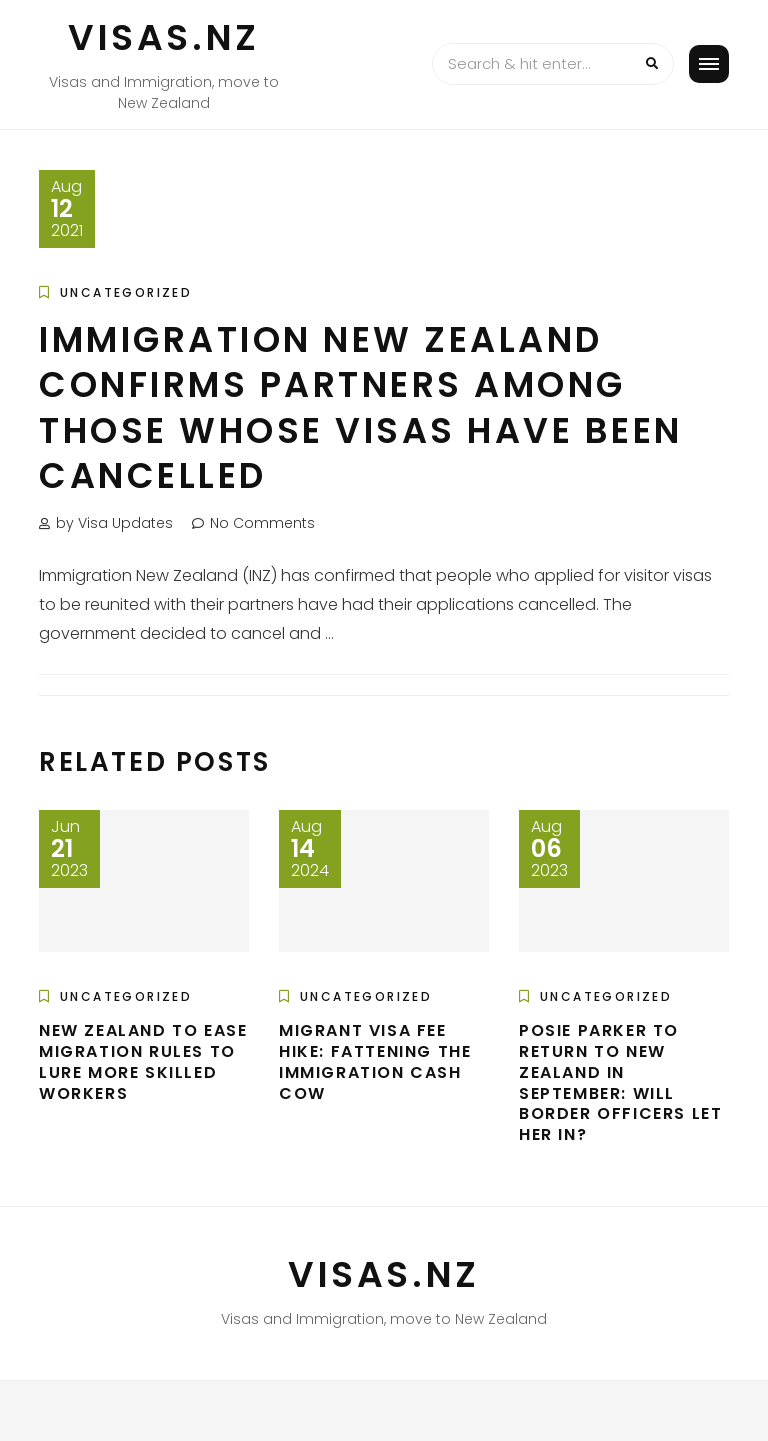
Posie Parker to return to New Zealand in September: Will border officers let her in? (620, 1082)
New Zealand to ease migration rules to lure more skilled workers (143, 1061)
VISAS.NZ (164, 37)
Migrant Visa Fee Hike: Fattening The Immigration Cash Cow (375, 1061)
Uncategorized (126, 292)
